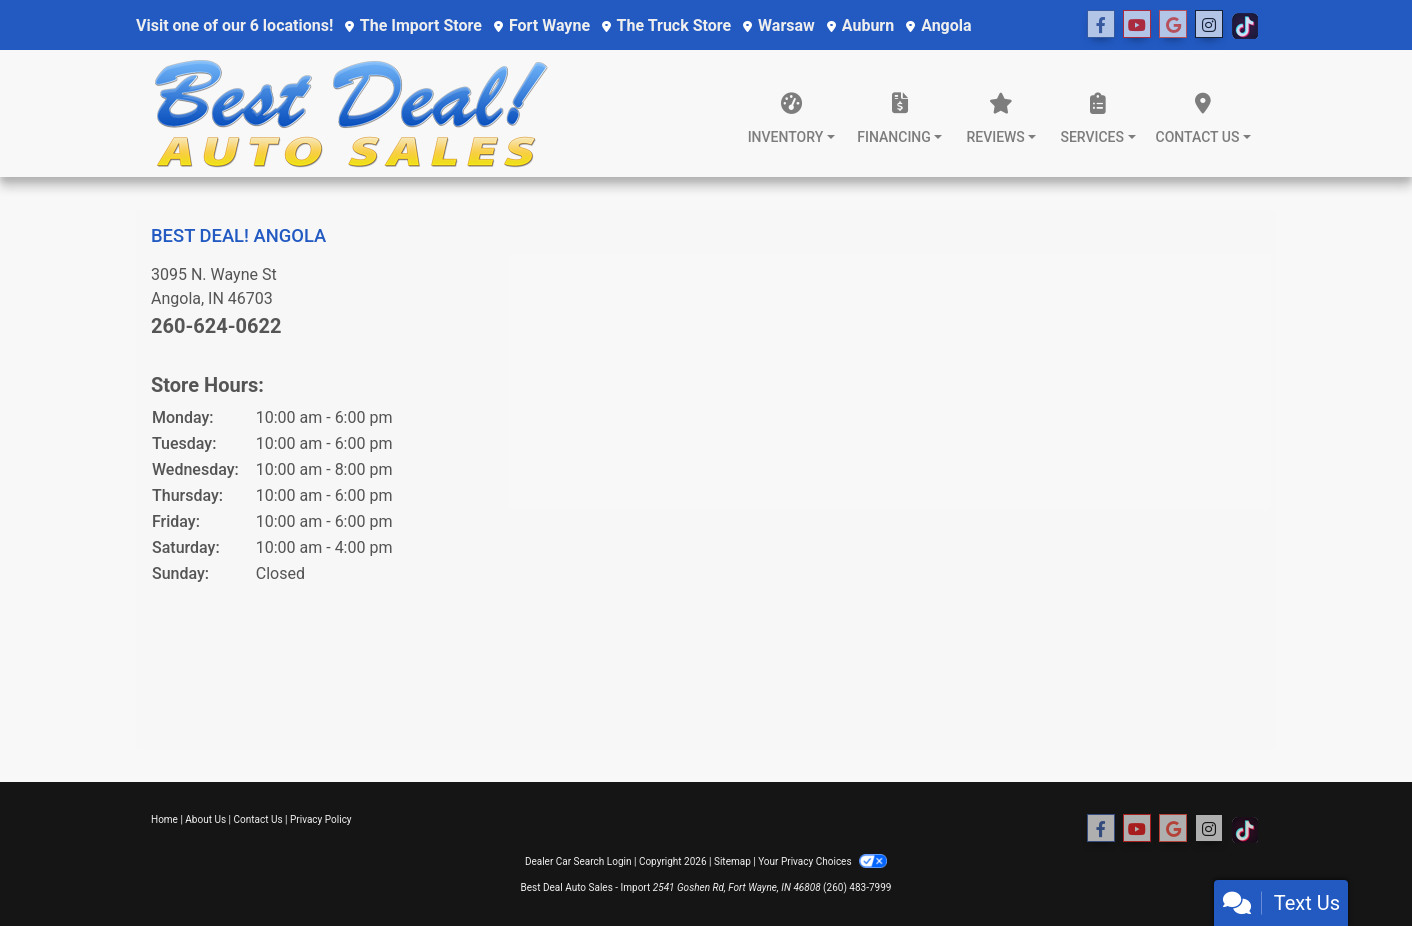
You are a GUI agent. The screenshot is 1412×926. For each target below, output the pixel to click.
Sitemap (732, 861)
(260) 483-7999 (857, 887)
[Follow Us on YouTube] (1137, 25)
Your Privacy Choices (822, 861)
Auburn (860, 25)
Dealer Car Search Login (578, 861)
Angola (938, 25)
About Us (205, 819)
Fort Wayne (542, 25)
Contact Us (258, 819)
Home (164, 819)
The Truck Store (666, 25)
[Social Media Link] (1173, 25)
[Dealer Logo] (351, 113)
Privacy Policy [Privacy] (321, 819)
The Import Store (413, 25)
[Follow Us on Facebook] (1101, 25)
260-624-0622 (216, 326)
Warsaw (779, 25)
